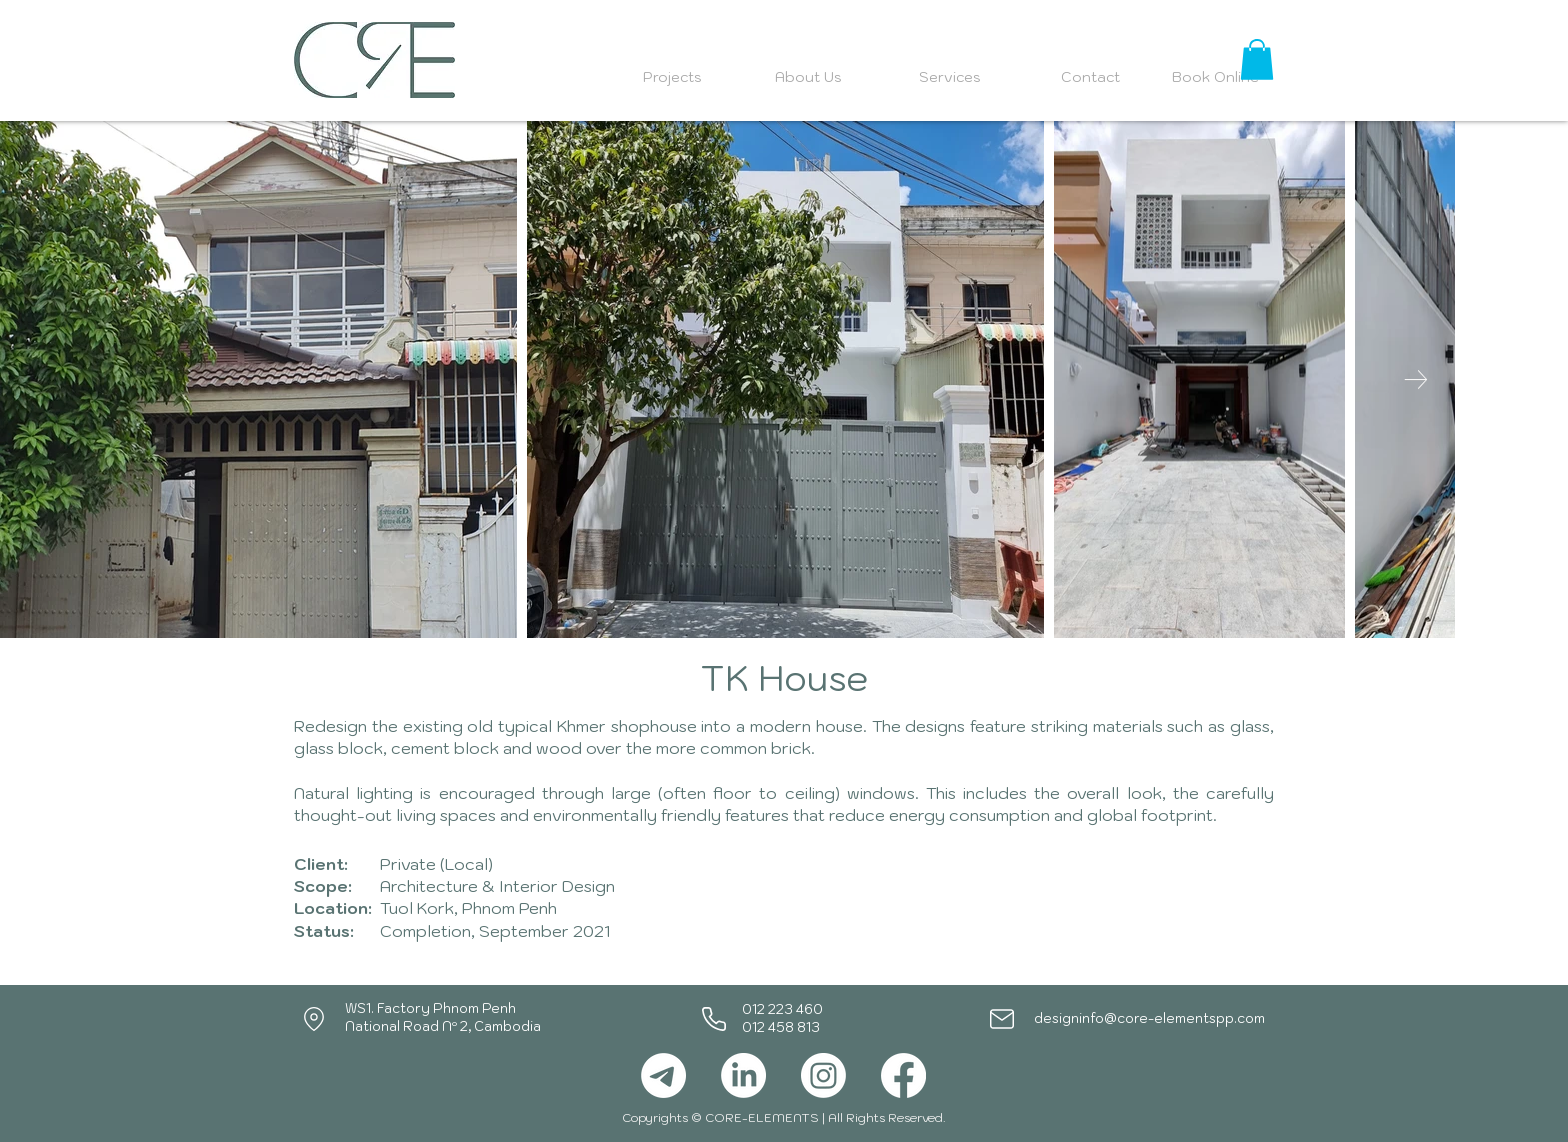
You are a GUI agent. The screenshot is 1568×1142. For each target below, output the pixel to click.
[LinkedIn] (743, 1075)
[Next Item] (1415, 379)
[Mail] (1002, 1019)
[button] (1257, 59)
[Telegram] (663, 1075)
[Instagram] (823, 1075)
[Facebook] (903, 1075)
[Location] (314, 1019)
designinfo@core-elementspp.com (1149, 1018)
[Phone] (714, 1019)
